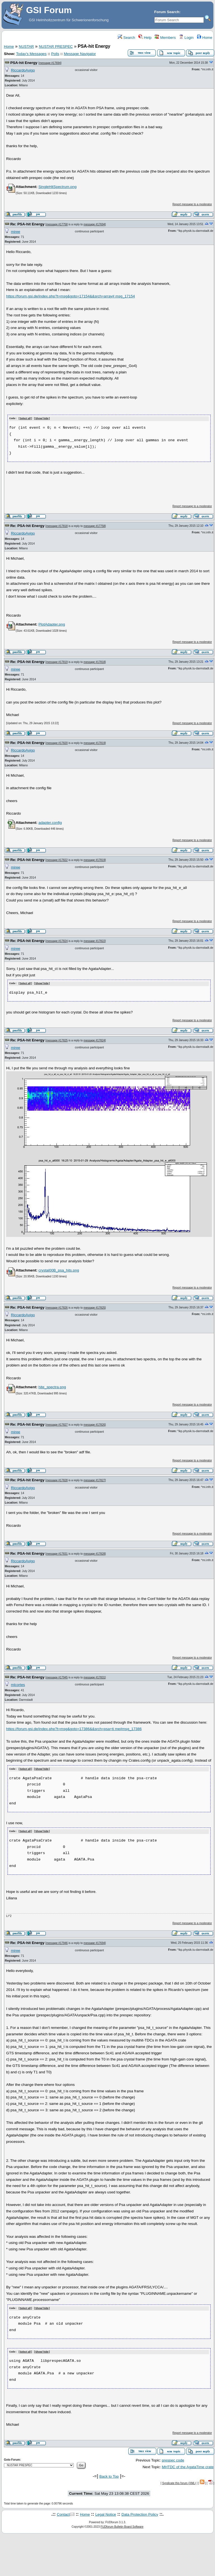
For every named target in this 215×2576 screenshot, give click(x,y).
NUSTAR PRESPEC (56, 46)
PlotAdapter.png (51, 624)
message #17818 (57, 525)
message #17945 (57, 1676)
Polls (55, 54)
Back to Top (109, 2475)
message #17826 (57, 1307)
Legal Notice (105, 2513)
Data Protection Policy (140, 2513)
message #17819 (57, 661)
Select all (25, 418)
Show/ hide (42, 418)
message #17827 (57, 1424)
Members (165, 37)
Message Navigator (80, 54)
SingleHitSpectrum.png (57, 187)
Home (204, 37)
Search (126, 37)
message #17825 (57, 1039)
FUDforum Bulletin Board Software (122, 2525)
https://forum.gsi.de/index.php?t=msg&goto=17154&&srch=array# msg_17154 (70, 296)
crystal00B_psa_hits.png (58, 1270)
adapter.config (50, 822)
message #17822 (57, 859)
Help (145, 37)
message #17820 (57, 742)
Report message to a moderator (192, 204)
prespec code (173, 2458)
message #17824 (57, 940)
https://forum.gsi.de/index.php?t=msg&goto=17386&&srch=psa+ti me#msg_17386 (74, 1728)
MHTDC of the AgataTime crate (188, 2465)
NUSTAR (26, 46)
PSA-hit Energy (23, 63)
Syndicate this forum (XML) (179, 2481)
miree (15, 232)
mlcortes (18, 1684)
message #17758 (57, 224)
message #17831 (57, 1553)
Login (186, 37)
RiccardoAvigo (23, 70)
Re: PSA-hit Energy (27, 224)
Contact (63, 2513)
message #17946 (57, 1942)
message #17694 (50, 63)
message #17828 (57, 1480)
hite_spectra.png (52, 1386)
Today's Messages (31, 54)
